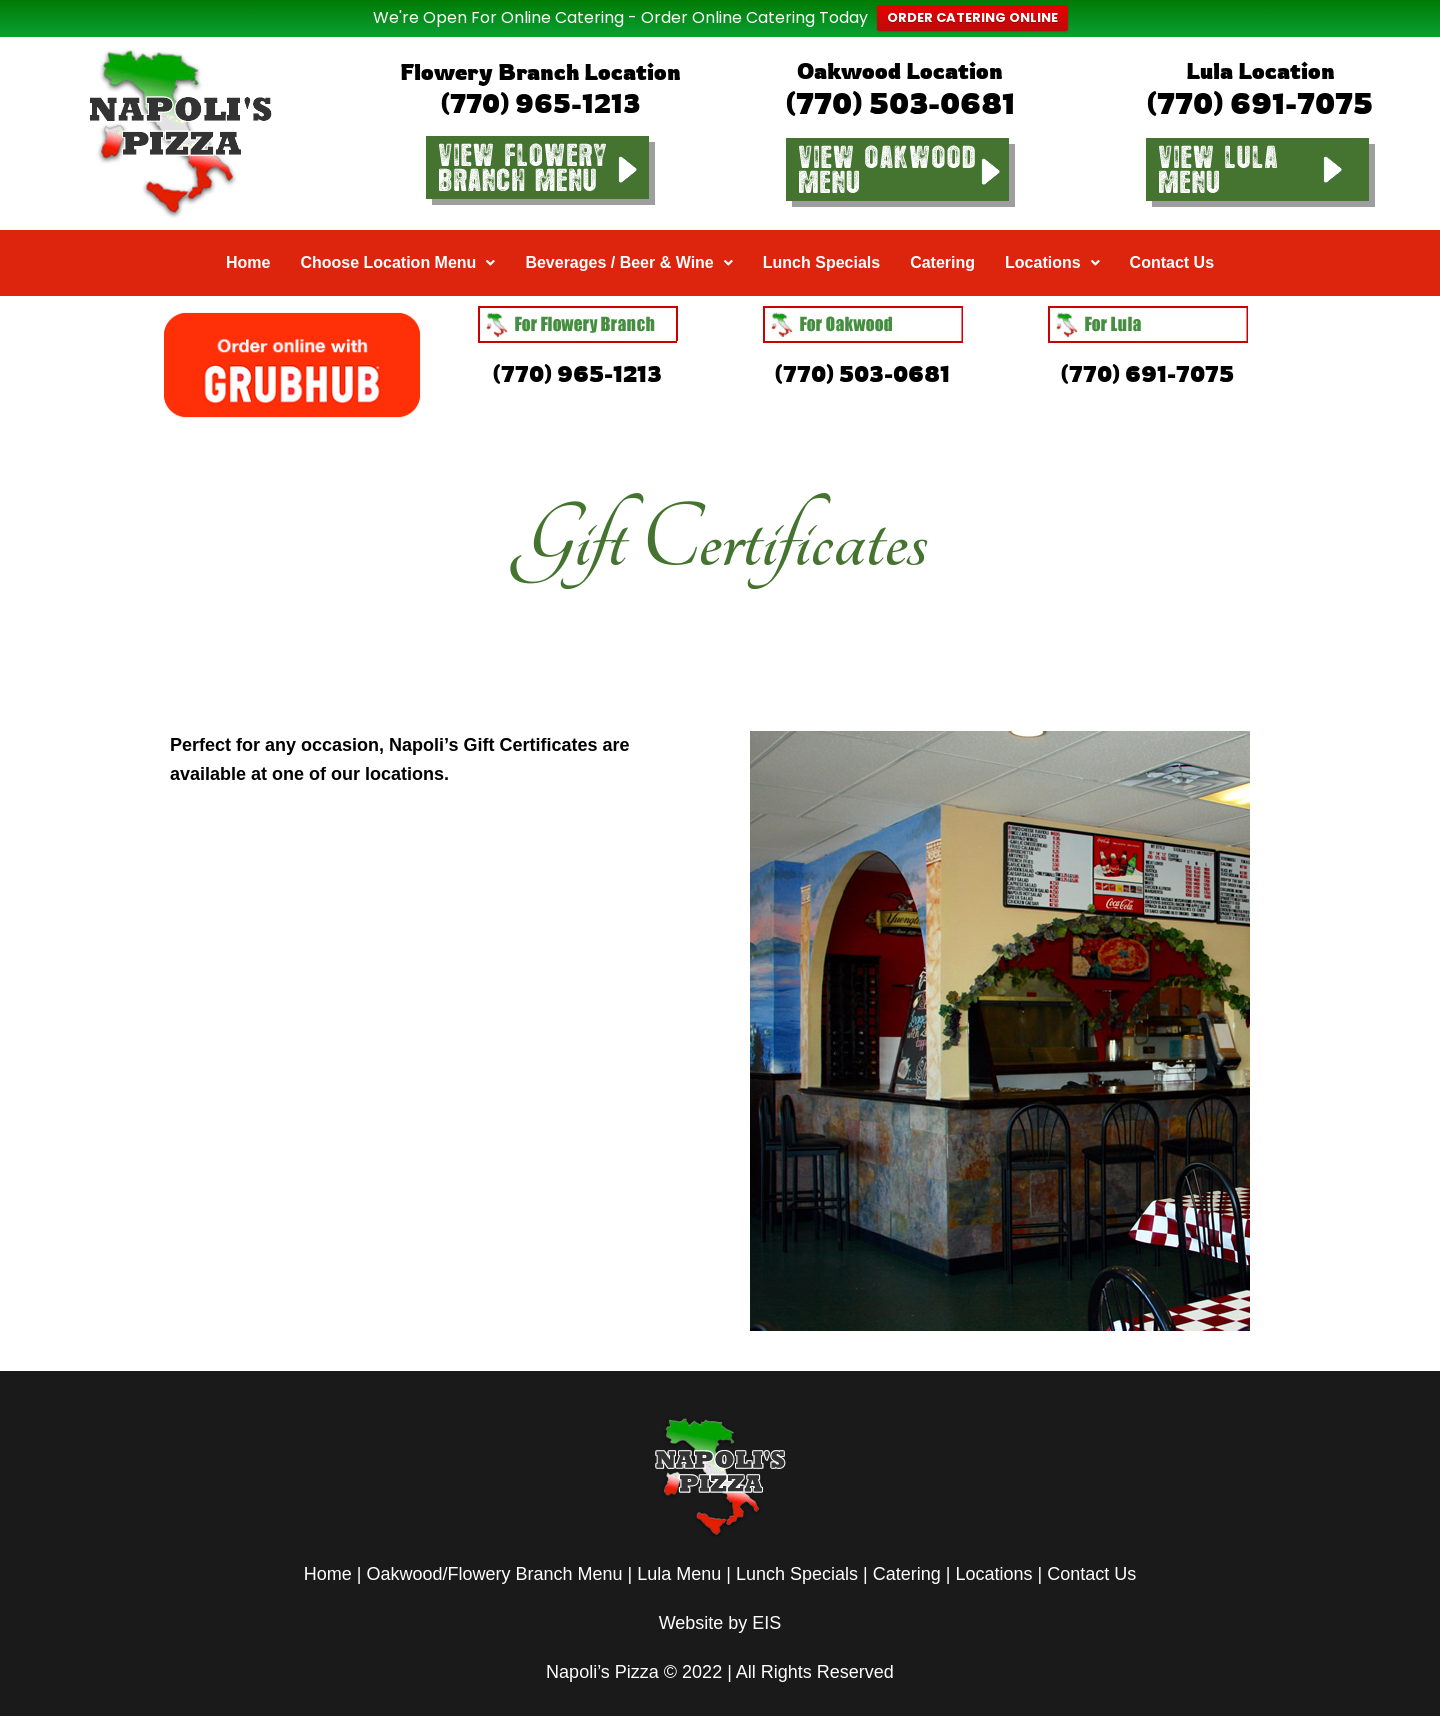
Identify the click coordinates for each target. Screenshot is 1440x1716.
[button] (397, 233)
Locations (1052, 232)
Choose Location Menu (397, 232)
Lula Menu (679, 1544)
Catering (942, 232)
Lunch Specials (821, 232)
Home (248, 232)
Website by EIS (720, 1593)
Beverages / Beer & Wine (628, 232)
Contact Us (1172, 232)
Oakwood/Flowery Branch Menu (494, 1544)
